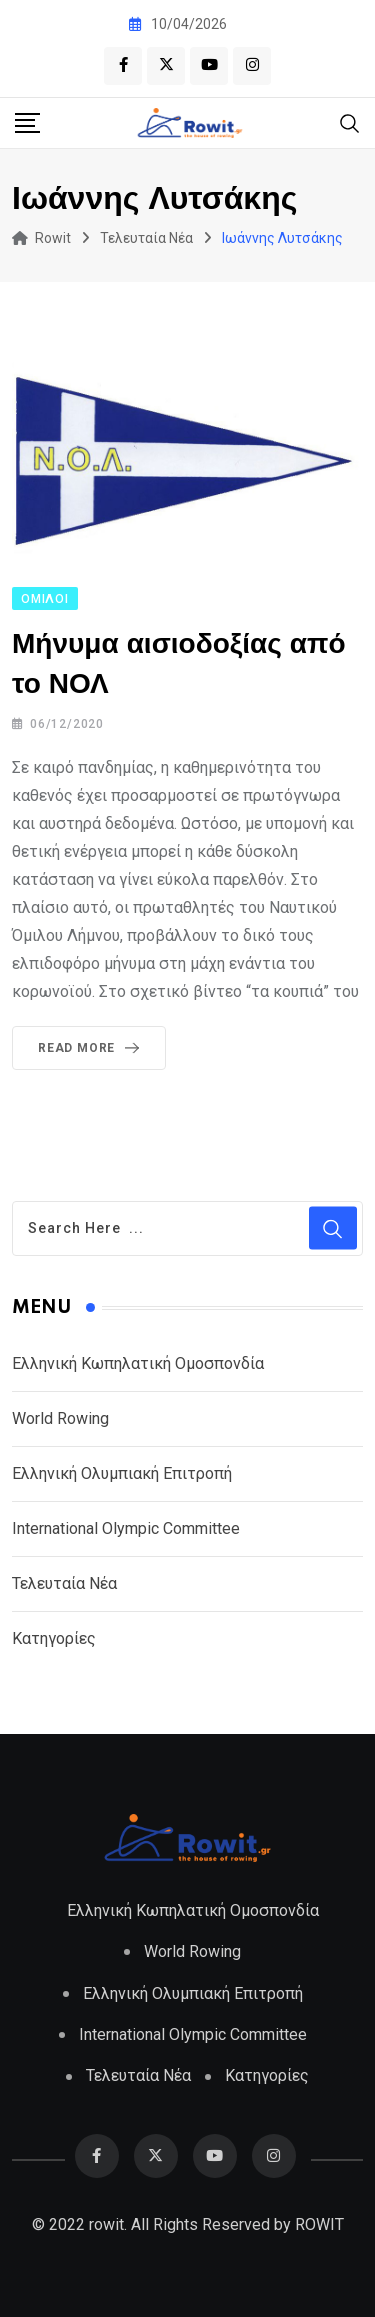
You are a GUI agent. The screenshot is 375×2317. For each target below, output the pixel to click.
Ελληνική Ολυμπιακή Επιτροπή (122, 1472)
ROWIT (319, 2222)
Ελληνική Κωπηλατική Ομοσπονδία (138, 1362)
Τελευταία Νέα (64, 1582)
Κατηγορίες (54, 1637)
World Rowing (60, 1417)
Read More (92, 1048)
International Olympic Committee (126, 1527)
